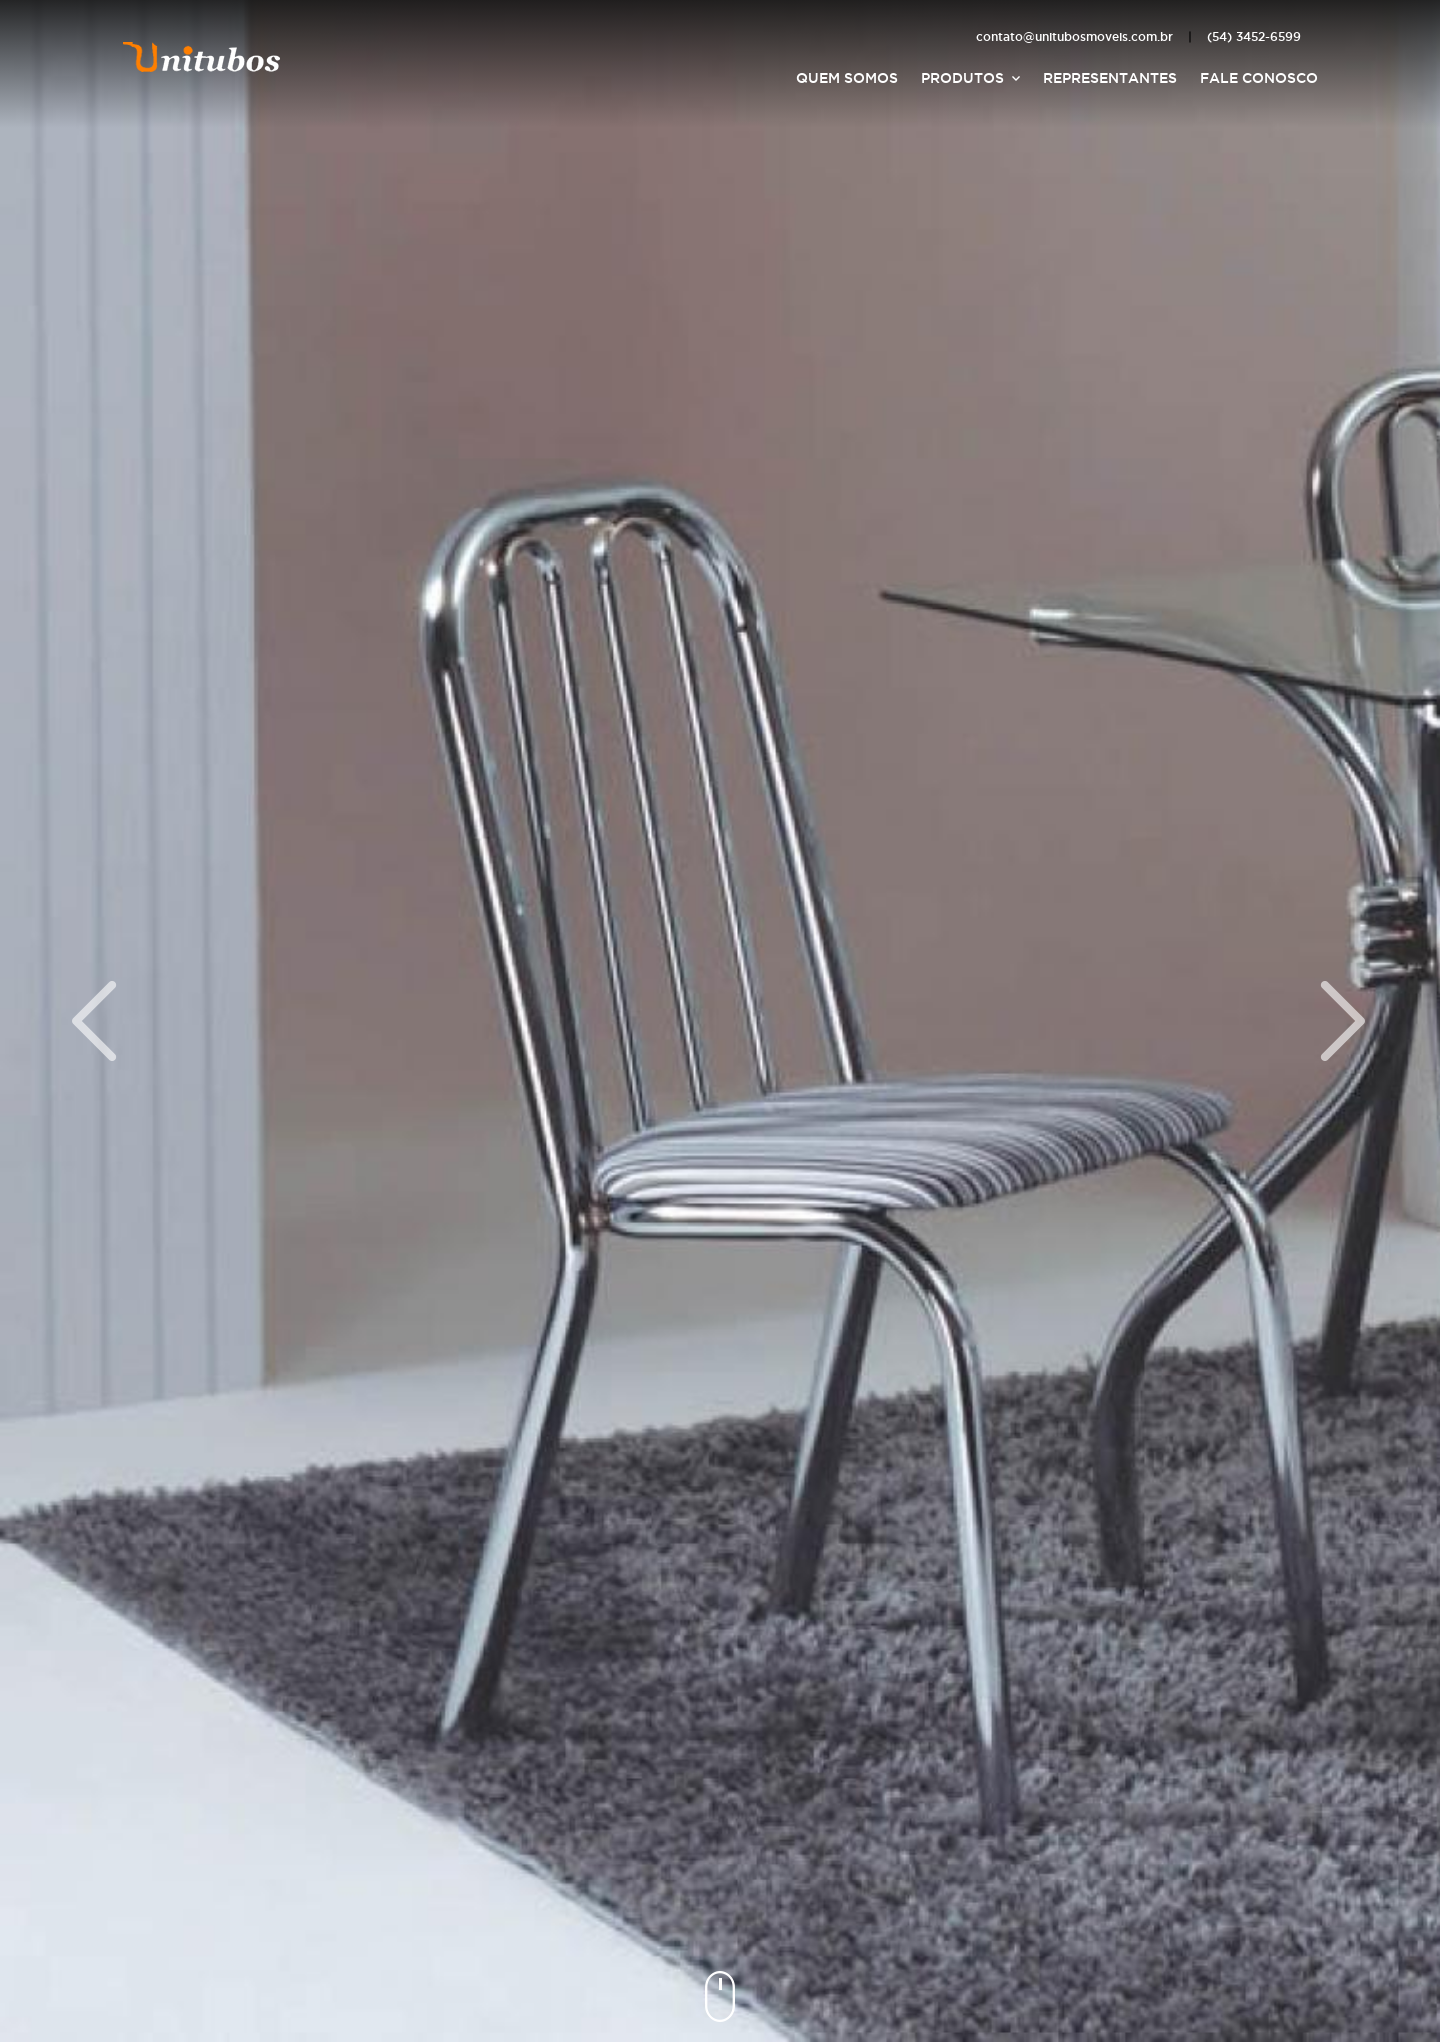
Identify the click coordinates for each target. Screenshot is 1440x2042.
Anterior (96, 1021)
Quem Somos (847, 78)
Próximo (1344, 1021)
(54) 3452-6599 (1254, 36)
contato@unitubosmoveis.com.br (1074, 36)
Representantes (1110, 78)
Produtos (962, 78)
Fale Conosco (1259, 78)
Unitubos (201, 55)
